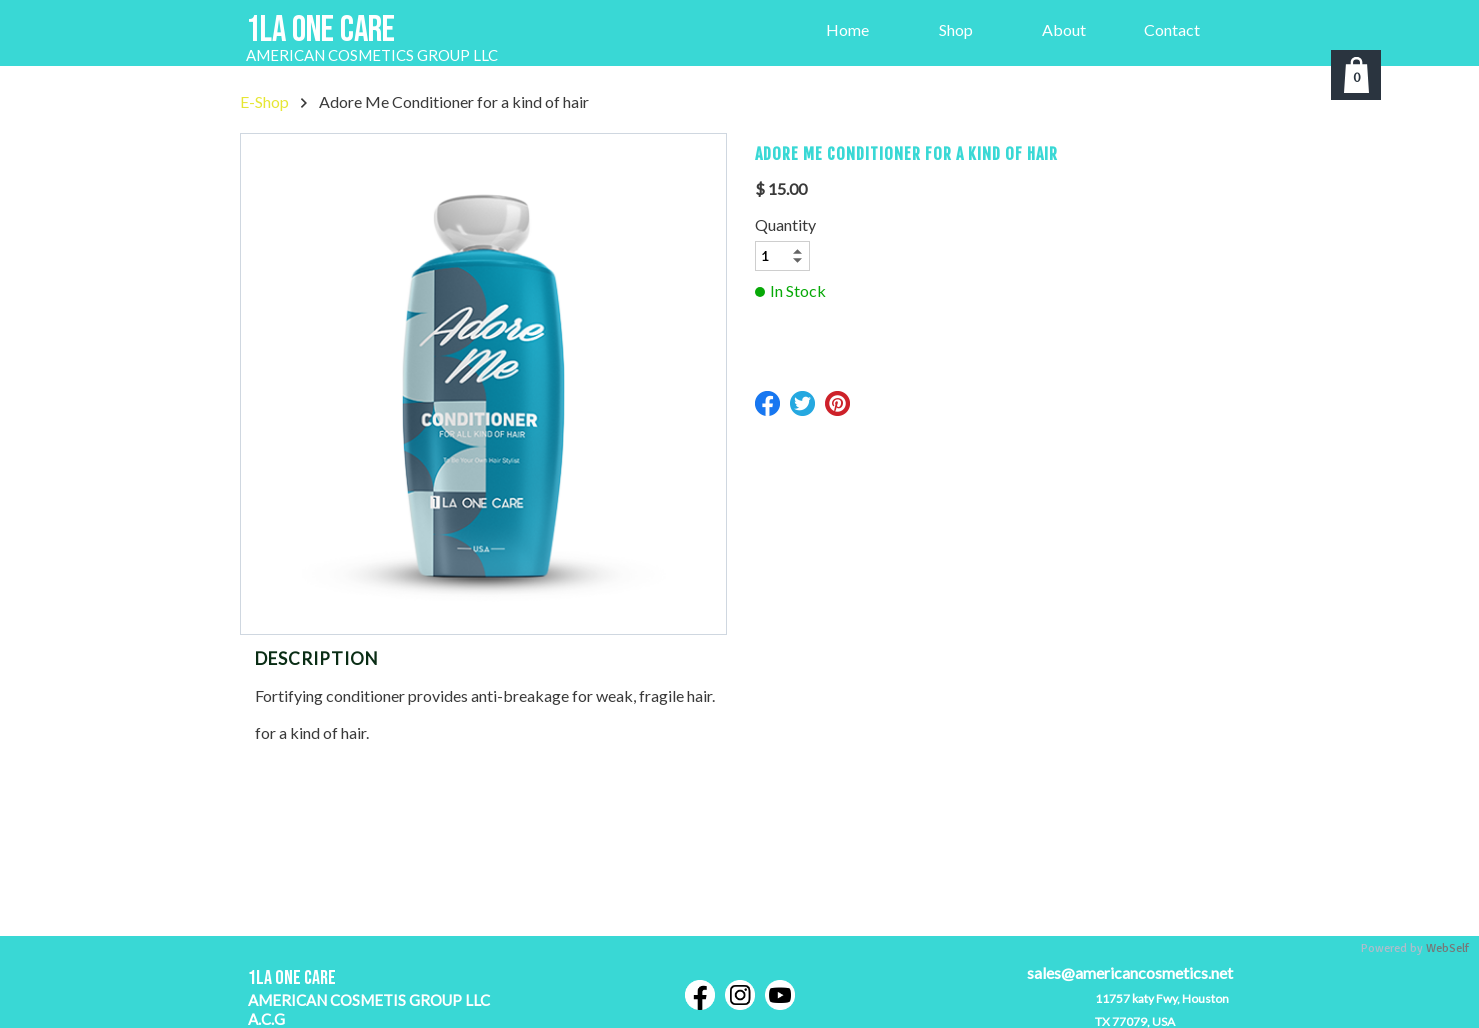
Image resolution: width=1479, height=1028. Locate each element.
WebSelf (1447, 948)
